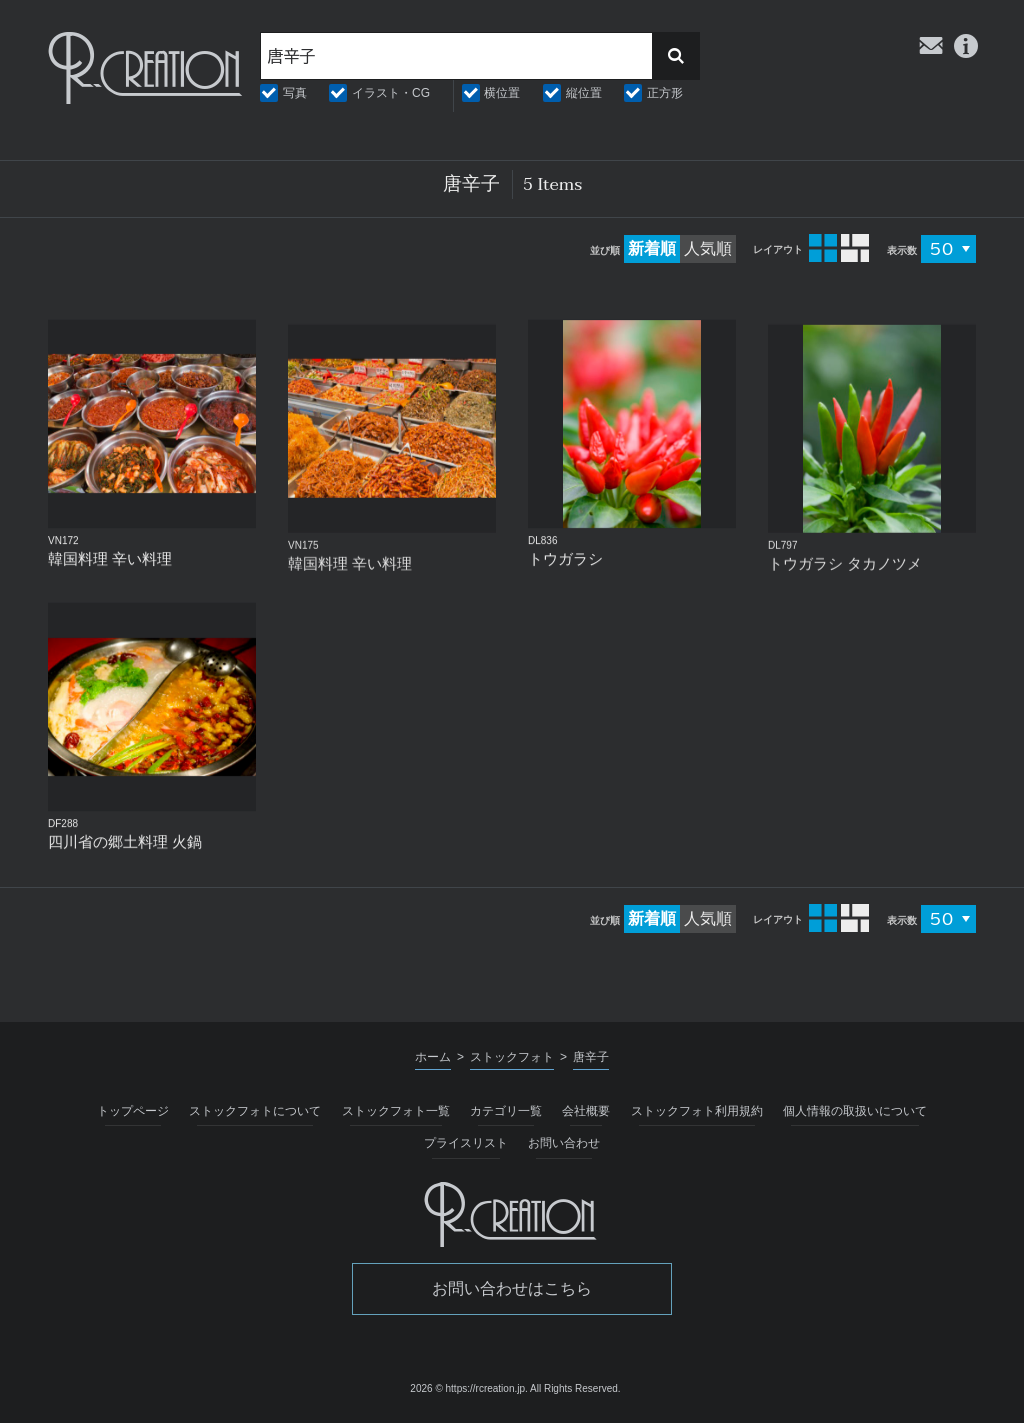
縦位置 (584, 93)
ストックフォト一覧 (396, 1111)
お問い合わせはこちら (512, 1288)
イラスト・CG (391, 93)
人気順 (708, 248)
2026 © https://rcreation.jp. (468, 1388)
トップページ (133, 1111)
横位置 (502, 93)
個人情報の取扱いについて (855, 1111)
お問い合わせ (564, 1143)
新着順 (652, 248)
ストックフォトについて (255, 1111)
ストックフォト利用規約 (697, 1111)
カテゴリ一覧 (506, 1111)
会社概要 (586, 1111)
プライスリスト (466, 1143)
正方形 (665, 93)
